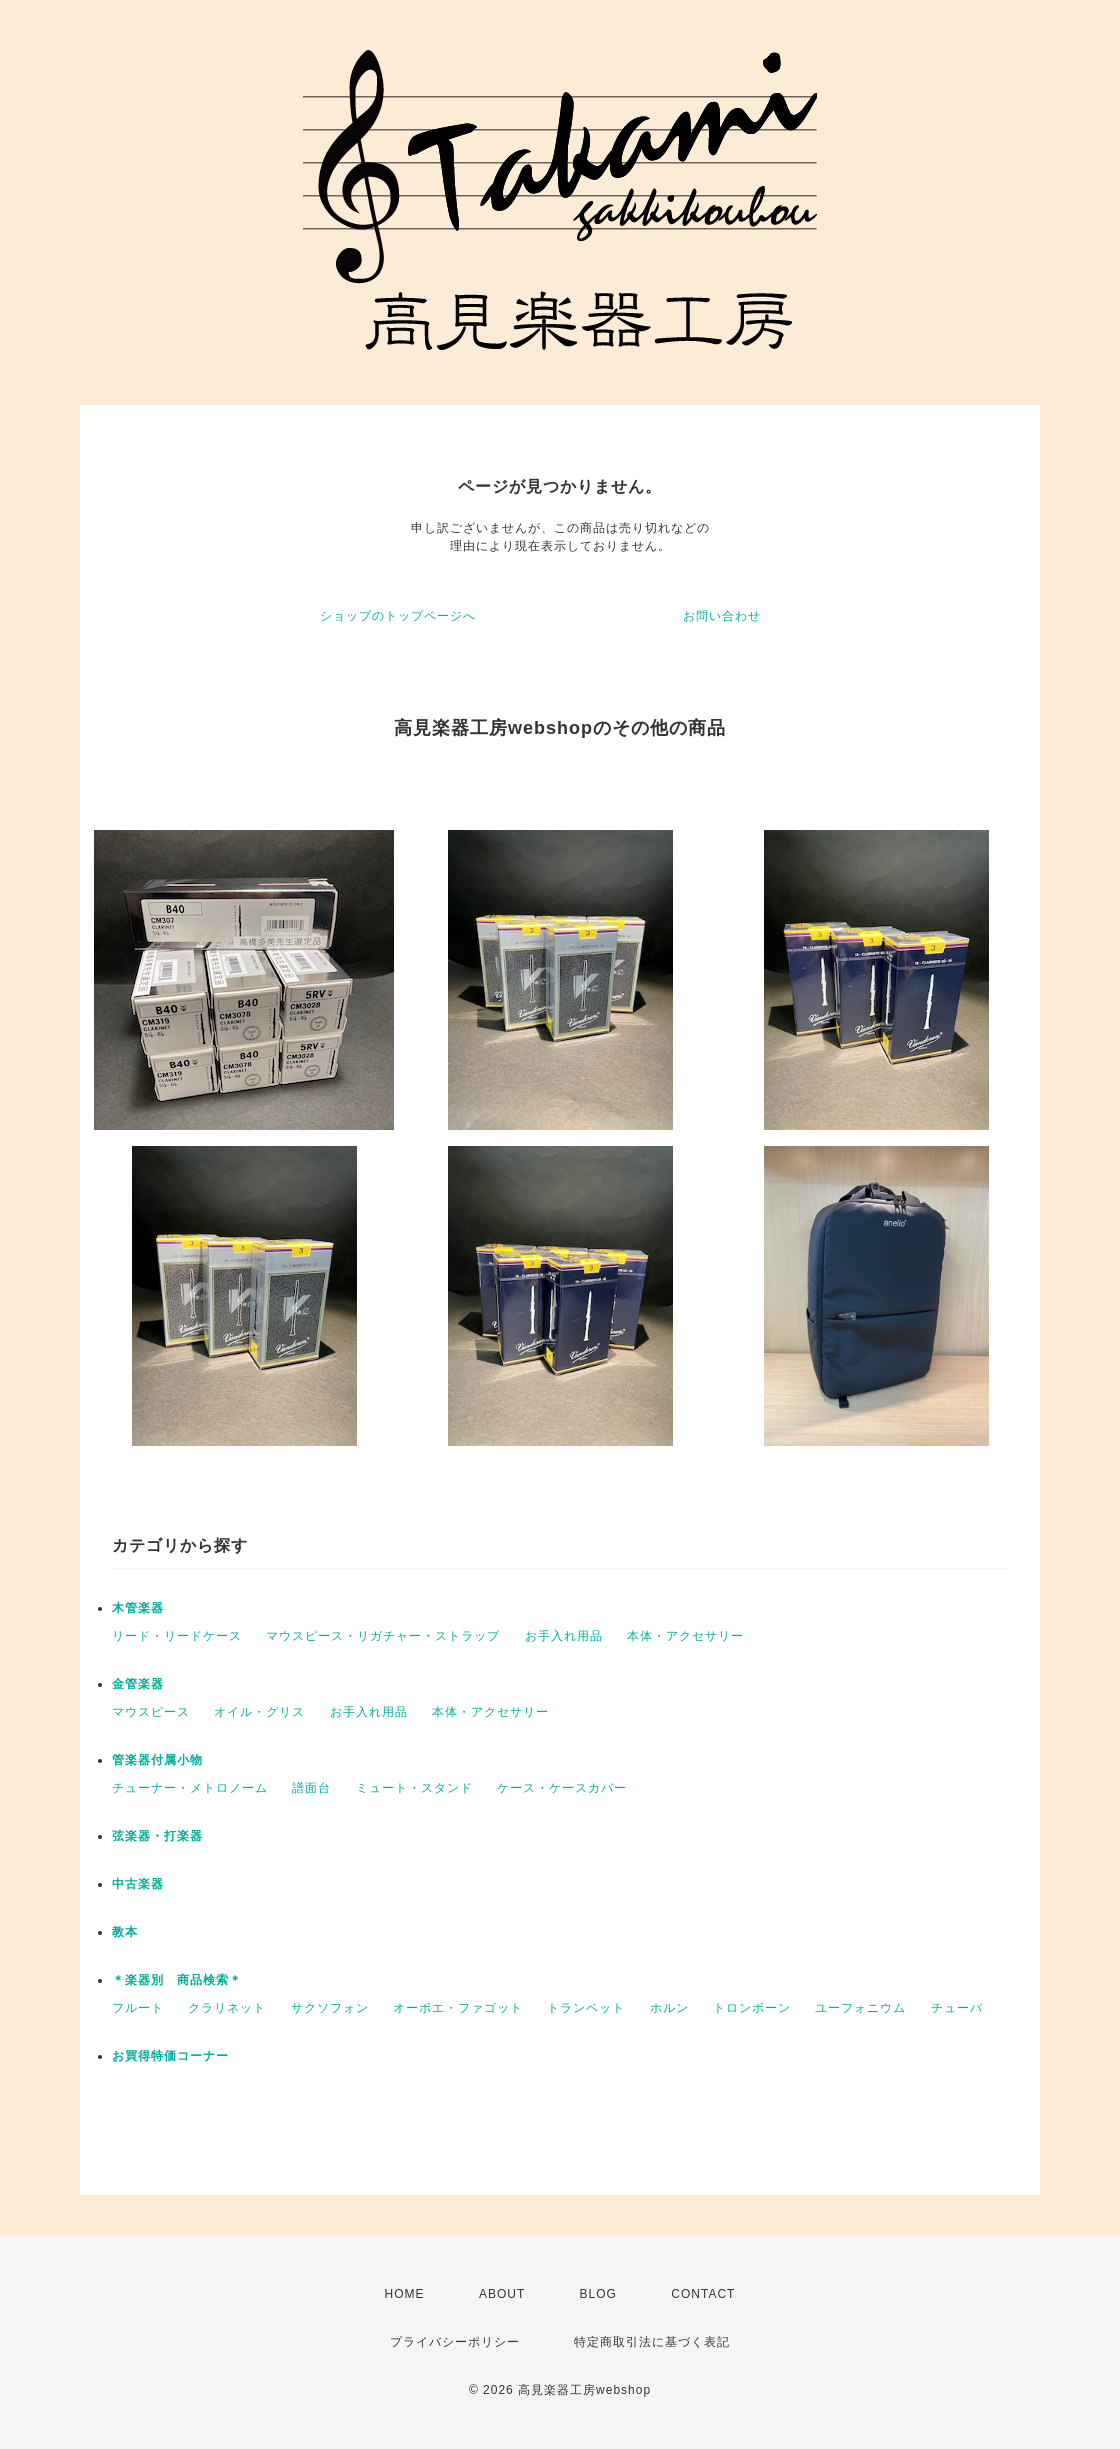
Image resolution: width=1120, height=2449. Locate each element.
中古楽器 (138, 1884)
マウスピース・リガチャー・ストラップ (383, 1636)
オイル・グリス (259, 1712)
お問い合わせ (722, 616)
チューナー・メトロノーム (190, 1788)
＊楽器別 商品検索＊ (177, 1980)
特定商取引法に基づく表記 (652, 2342)
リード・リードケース (177, 1636)
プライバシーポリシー (455, 2342)
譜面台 (311, 1788)
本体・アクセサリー (685, 1636)
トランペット (586, 2008)
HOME (405, 2294)
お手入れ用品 (564, 1636)
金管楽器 (138, 1684)
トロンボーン (752, 2008)
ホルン (669, 2008)
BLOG (598, 2294)
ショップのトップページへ (398, 616)
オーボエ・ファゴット (458, 2008)
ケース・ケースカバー (562, 1788)
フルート (138, 2008)
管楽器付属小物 (157, 1760)
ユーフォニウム (860, 2008)
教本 (125, 1932)
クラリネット (227, 2008)
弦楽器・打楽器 (157, 1836)
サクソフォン (330, 2008)
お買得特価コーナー (170, 2056)
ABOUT (502, 2294)
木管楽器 (138, 1608)
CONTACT (703, 2294)
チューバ (957, 2008)
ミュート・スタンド (414, 1788)
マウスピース (151, 1712)
